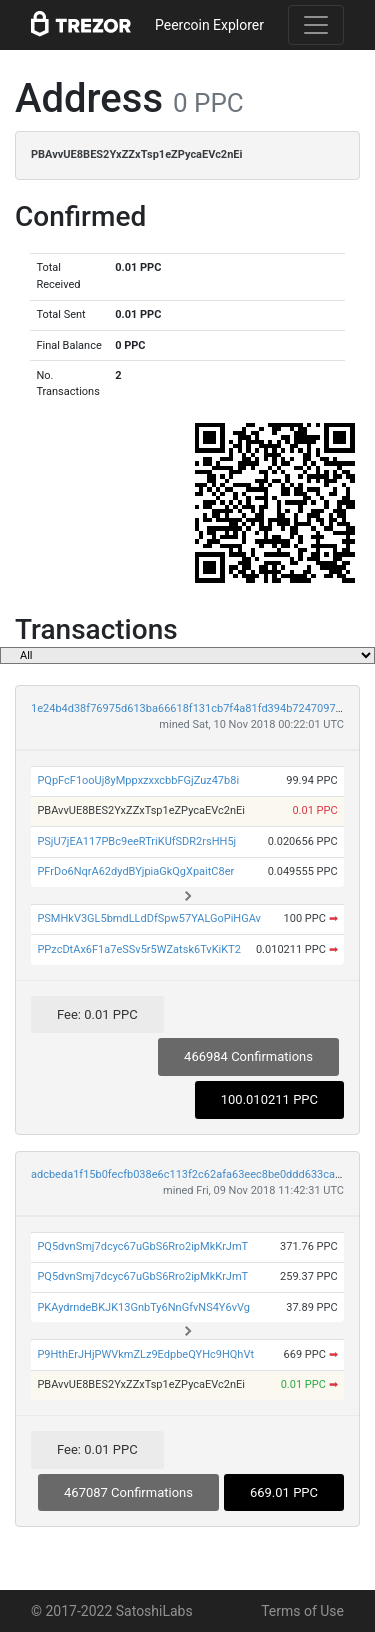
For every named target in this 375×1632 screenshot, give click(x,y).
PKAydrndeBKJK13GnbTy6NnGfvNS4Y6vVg (143, 1307)
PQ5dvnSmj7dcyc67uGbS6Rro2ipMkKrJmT (142, 1246)
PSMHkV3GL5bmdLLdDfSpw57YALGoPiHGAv (149, 918)
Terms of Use (302, 1611)
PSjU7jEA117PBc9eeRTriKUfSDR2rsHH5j (136, 841)
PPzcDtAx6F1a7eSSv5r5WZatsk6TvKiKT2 (138, 949)
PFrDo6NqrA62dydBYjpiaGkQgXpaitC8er (135, 871)
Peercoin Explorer (209, 25)
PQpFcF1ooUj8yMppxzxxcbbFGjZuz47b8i (138, 780)
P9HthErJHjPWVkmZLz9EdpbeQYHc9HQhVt (145, 1354)
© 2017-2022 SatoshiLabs (112, 1611)
